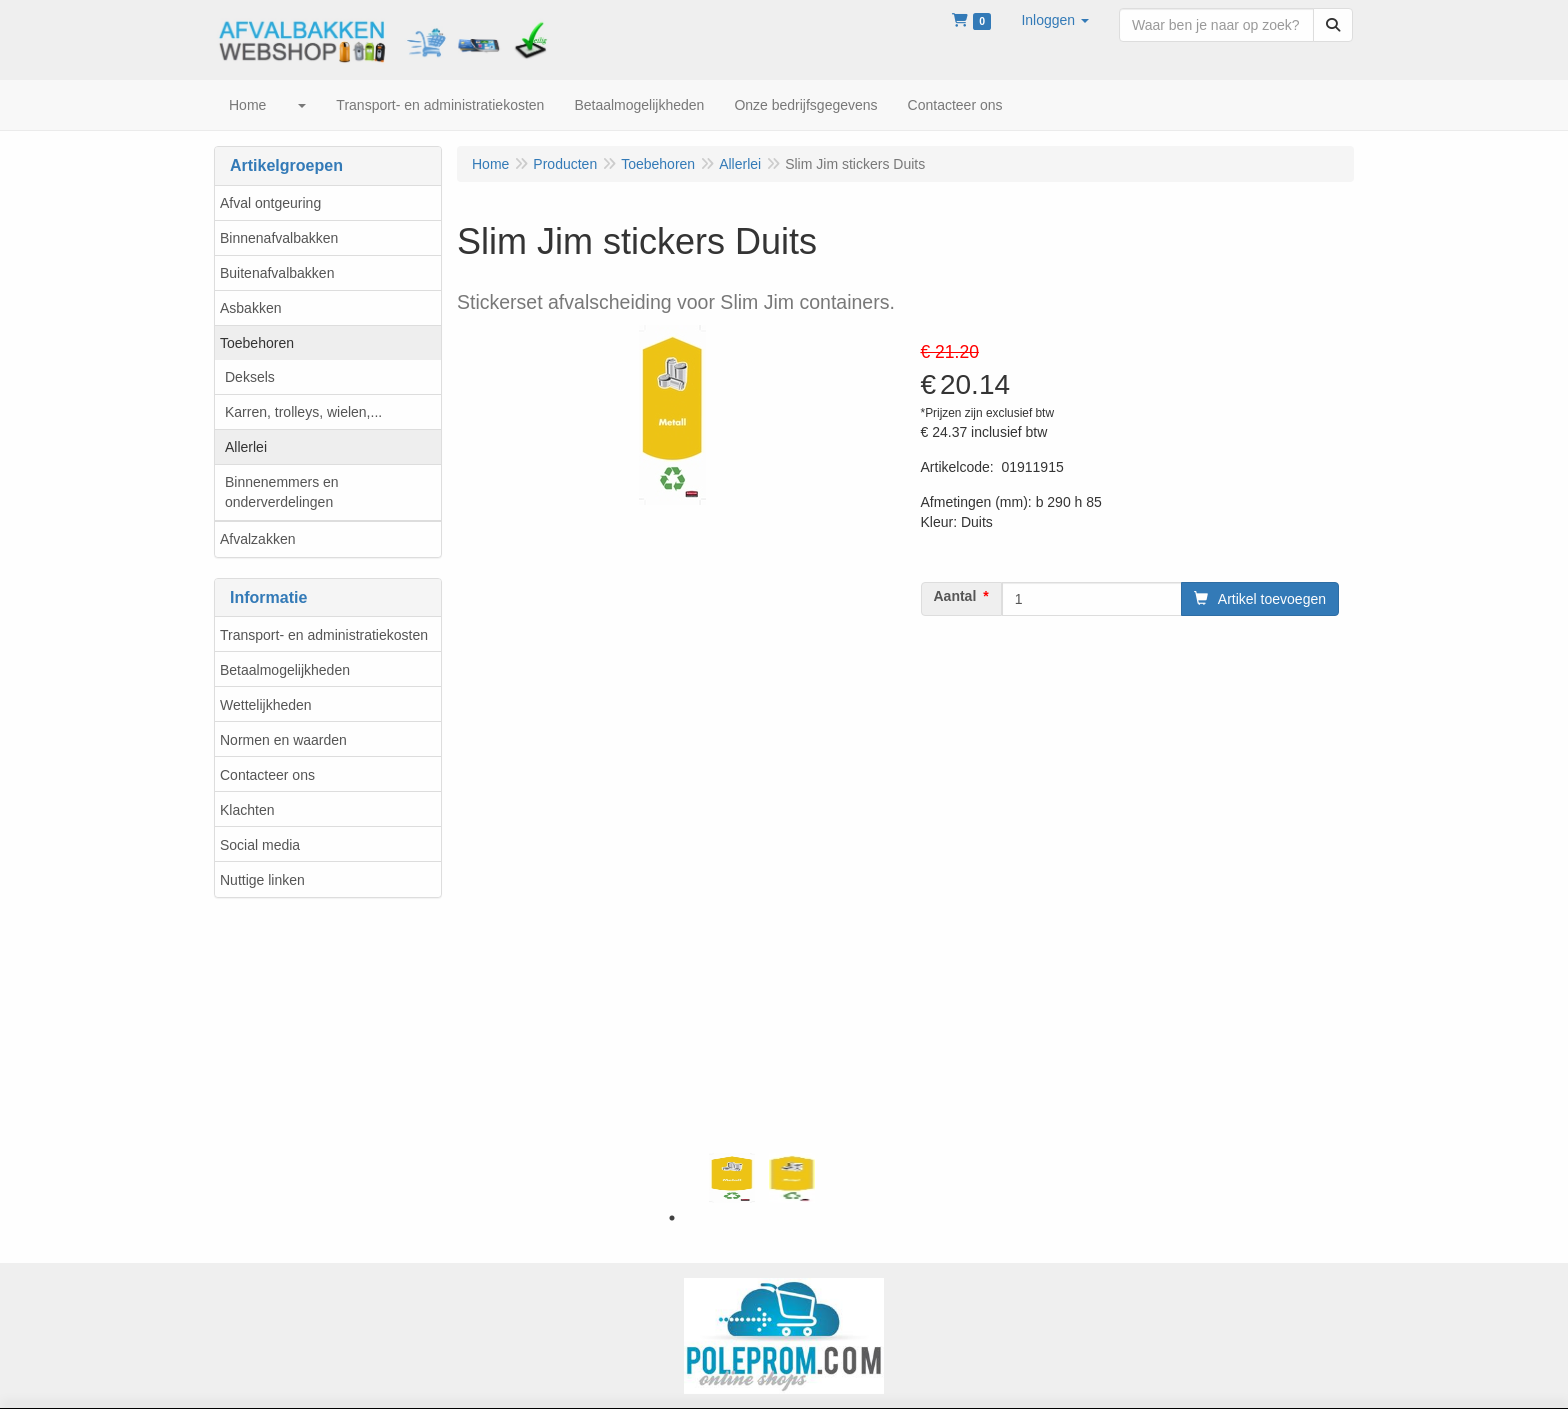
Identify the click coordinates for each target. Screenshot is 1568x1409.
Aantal (955, 596)
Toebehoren (257, 343)
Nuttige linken (262, 880)
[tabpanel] (732, 1178)
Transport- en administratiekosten (324, 635)
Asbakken (250, 308)
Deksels (250, 377)
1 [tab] (672, 1218)
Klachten (247, 810)
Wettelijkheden (266, 705)
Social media (260, 845)
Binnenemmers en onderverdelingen (282, 492)
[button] (1055, 20)
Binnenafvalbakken (279, 238)
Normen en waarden (283, 740)
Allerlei (246, 447)
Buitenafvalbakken (277, 273)
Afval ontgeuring (270, 203)
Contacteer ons (267, 775)
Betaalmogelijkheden (285, 670)
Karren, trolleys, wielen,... (303, 412)
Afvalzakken (257, 539)
